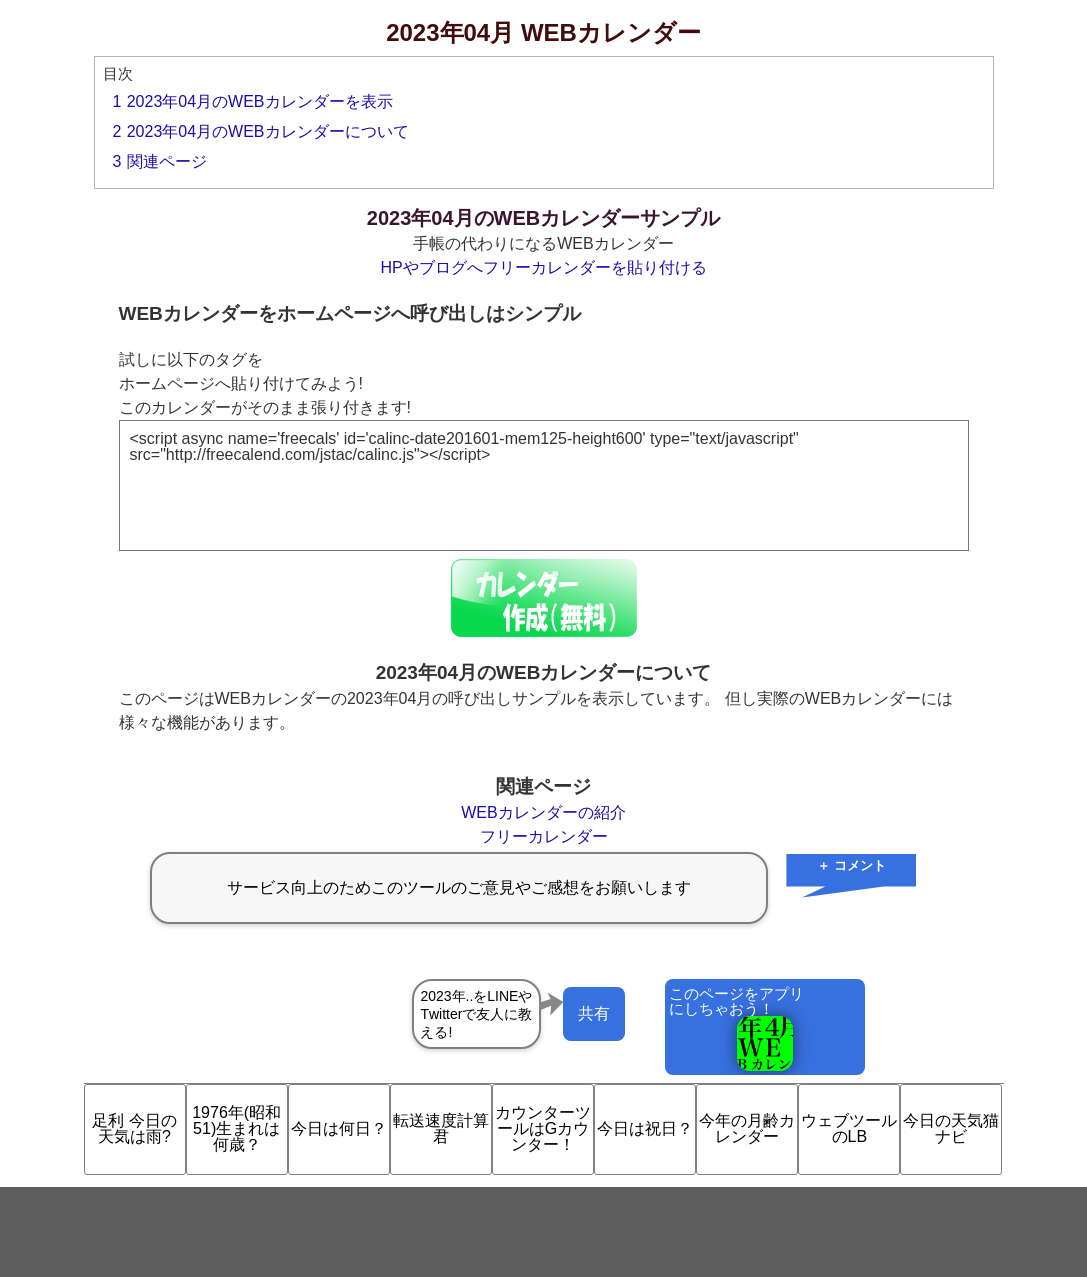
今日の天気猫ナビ (951, 1128)
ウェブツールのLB (849, 1128)
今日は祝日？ (645, 1128)
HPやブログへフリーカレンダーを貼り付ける (543, 267)
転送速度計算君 (441, 1128)
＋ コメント (851, 865)
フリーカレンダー (544, 836)
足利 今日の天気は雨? (134, 1128)
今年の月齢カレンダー (747, 1128)
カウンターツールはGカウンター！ (543, 1128)
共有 (594, 1013)
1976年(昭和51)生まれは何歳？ (236, 1128)
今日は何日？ (339, 1128)
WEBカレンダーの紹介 (543, 812)
